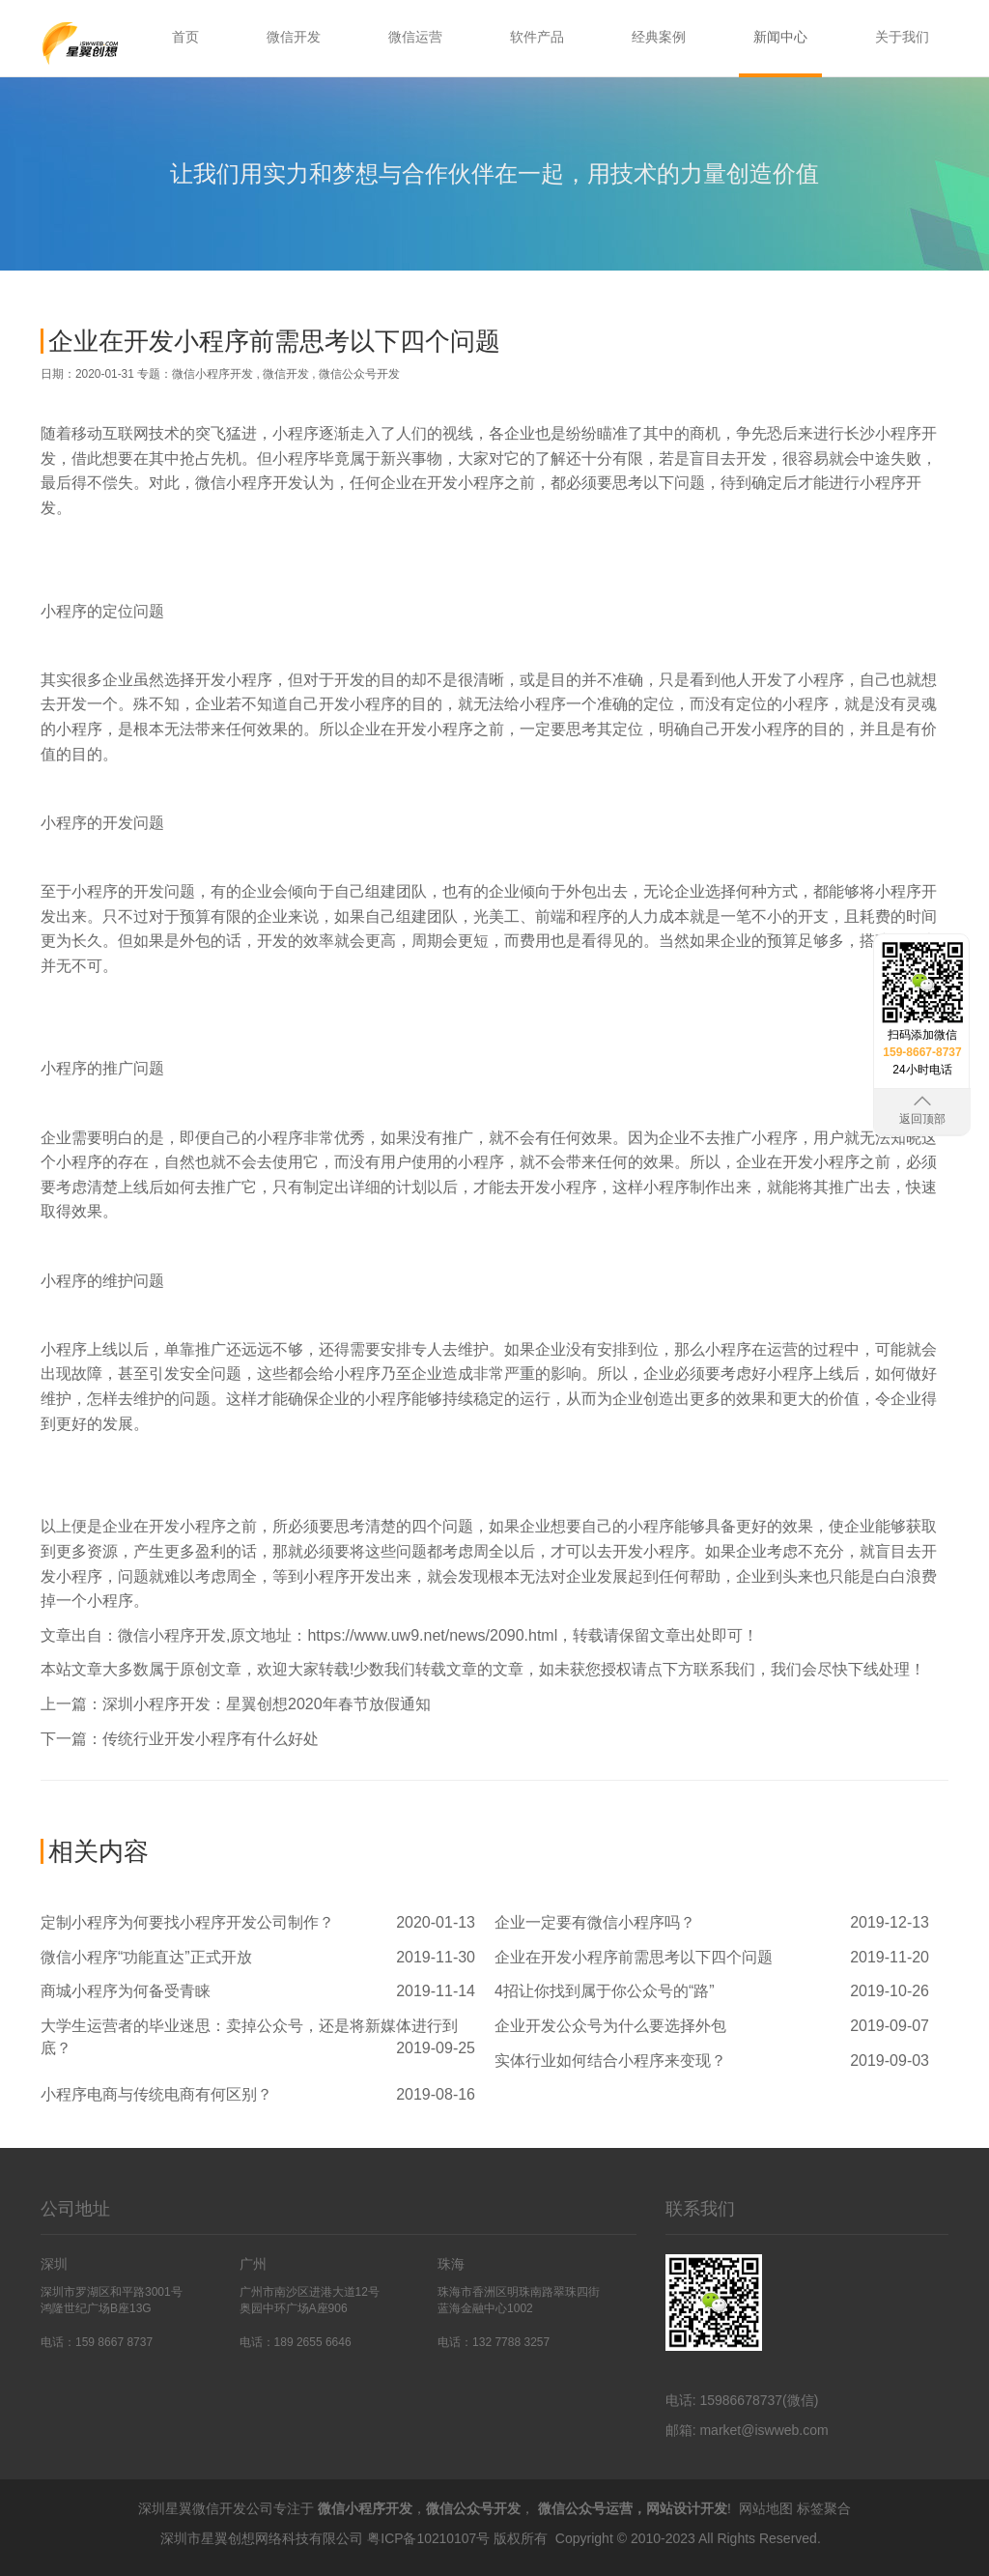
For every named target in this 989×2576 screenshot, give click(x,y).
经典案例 (659, 36)
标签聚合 (824, 2508)
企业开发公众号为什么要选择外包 (610, 2026)
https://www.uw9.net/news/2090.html (432, 1635)
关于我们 (902, 36)
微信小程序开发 (212, 374)
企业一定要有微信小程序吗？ (594, 1922)
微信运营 (415, 36)
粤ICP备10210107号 (429, 2537)
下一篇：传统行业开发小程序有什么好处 (180, 1739)
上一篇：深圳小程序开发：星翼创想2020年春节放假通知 (236, 1704)
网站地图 (766, 2508)
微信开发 (294, 36)
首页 (185, 36)
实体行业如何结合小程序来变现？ (610, 2060)
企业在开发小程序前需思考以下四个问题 (633, 1957)
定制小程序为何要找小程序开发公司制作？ (187, 1922)
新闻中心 (780, 36)
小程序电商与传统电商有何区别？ (156, 2094)
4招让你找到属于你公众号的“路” (604, 1991)
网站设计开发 (686, 2508)
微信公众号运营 (585, 2508)
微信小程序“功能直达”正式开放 (146, 1957)
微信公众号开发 (359, 374)
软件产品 (537, 36)
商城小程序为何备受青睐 (126, 1991)
